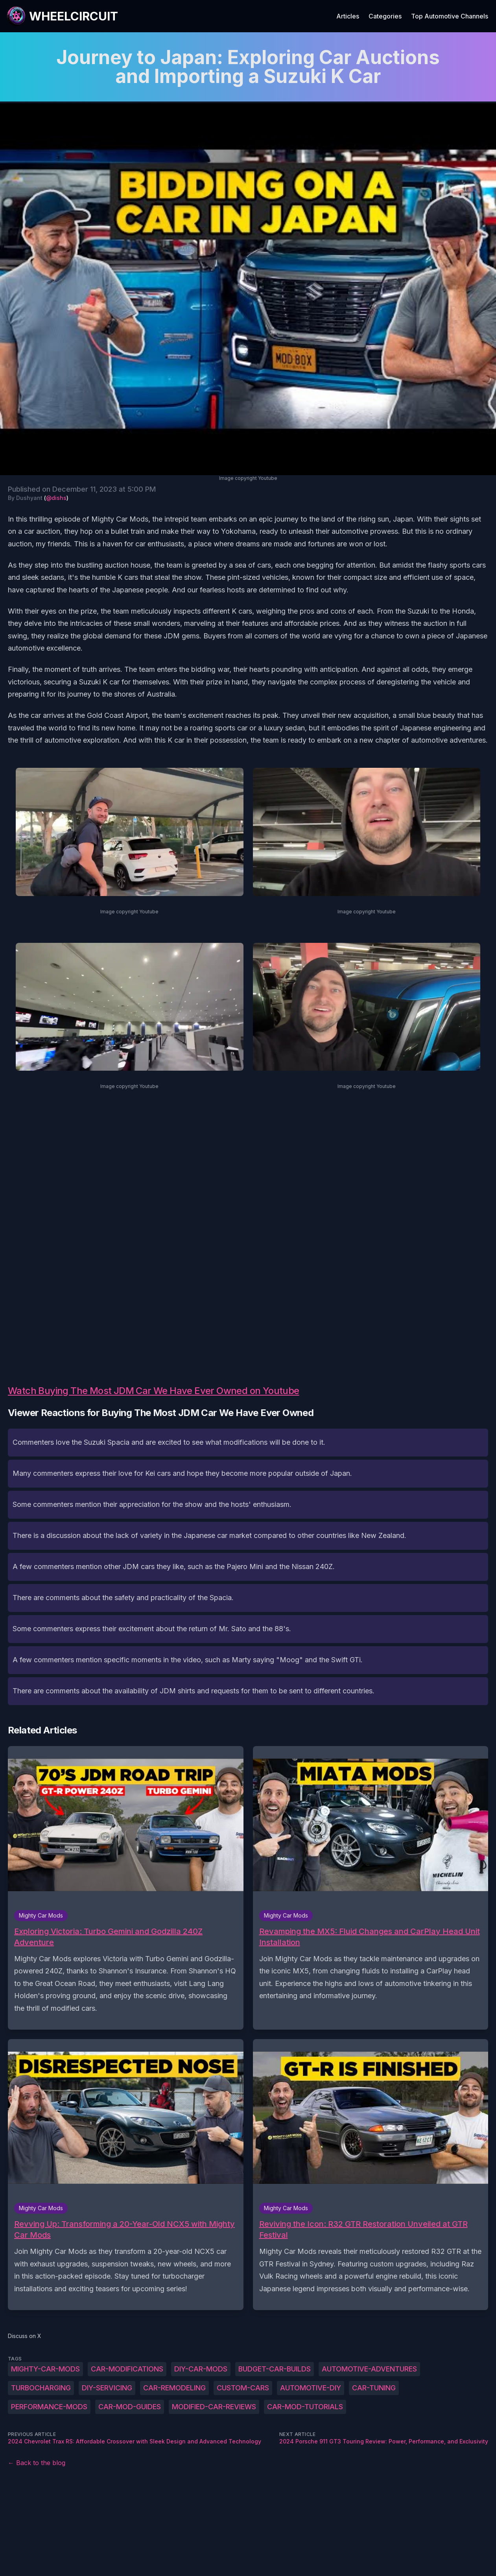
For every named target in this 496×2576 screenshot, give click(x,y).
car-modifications (127, 2369)
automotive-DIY (310, 2388)
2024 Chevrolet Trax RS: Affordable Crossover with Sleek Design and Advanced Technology (134, 2441)
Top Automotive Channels (449, 16)
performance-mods (49, 2407)
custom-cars (243, 2388)
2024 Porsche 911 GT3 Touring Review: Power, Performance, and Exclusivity (383, 2441)
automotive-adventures (369, 2369)
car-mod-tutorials (305, 2407)
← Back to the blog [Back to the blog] (36, 2463)
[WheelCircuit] (62, 16)
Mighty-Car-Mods (45, 2369)
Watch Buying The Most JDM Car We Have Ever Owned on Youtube (153, 1390)
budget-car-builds (274, 2369)
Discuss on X (24, 2336)
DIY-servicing (107, 2388)
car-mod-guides (129, 2407)
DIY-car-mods (200, 2369)
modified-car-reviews (214, 2407)
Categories (385, 16)
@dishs (56, 497)
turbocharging (41, 2388)
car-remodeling (174, 2388)
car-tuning (374, 2388)
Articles (347, 16)
